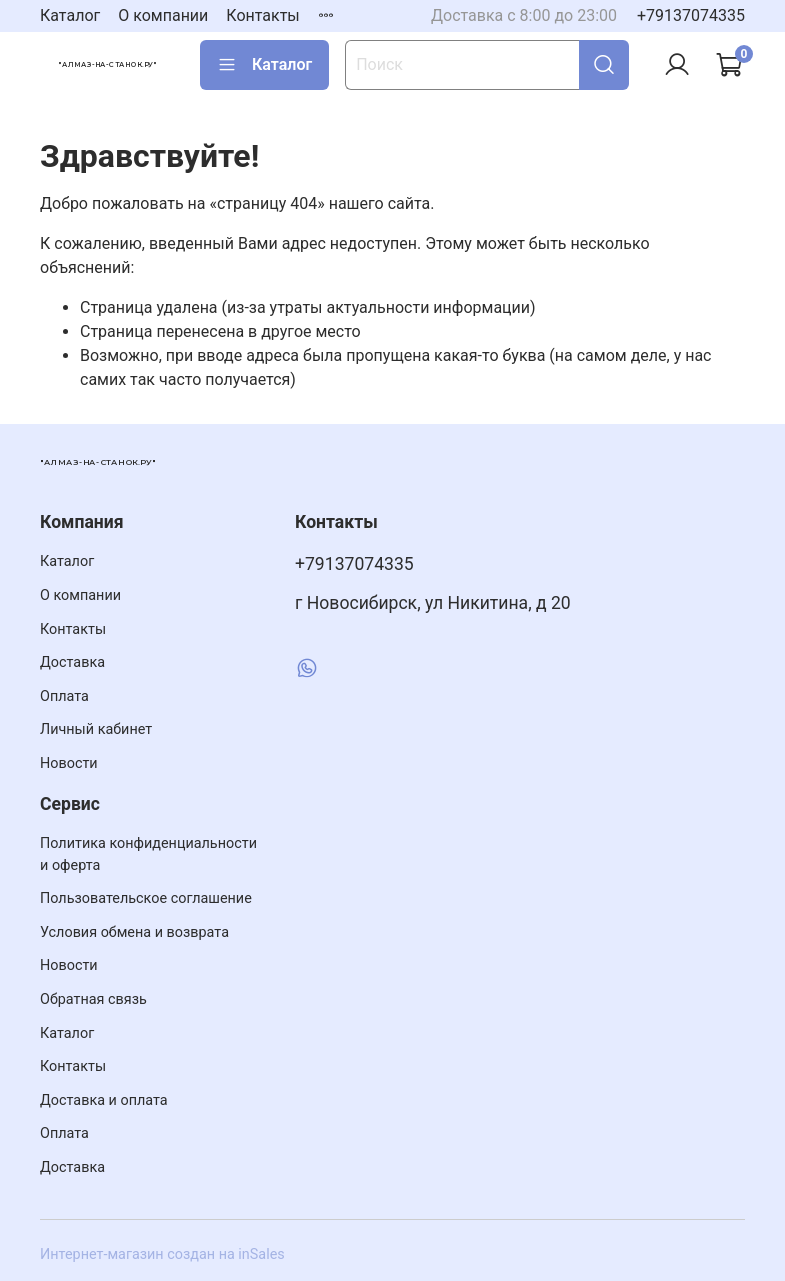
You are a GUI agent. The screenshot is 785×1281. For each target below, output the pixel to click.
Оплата (64, 696)
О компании (163, 15)
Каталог (70, 15)
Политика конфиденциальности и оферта (148, 854)
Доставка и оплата (104, 1100)
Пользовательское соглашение (146, 898)
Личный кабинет (96, 729)
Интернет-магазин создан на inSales (162, 1254)
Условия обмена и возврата (134, 932)
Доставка (72, 662)
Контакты (262, 15)
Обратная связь (93, 999)
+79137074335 (691, 15)
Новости (69, 763)
